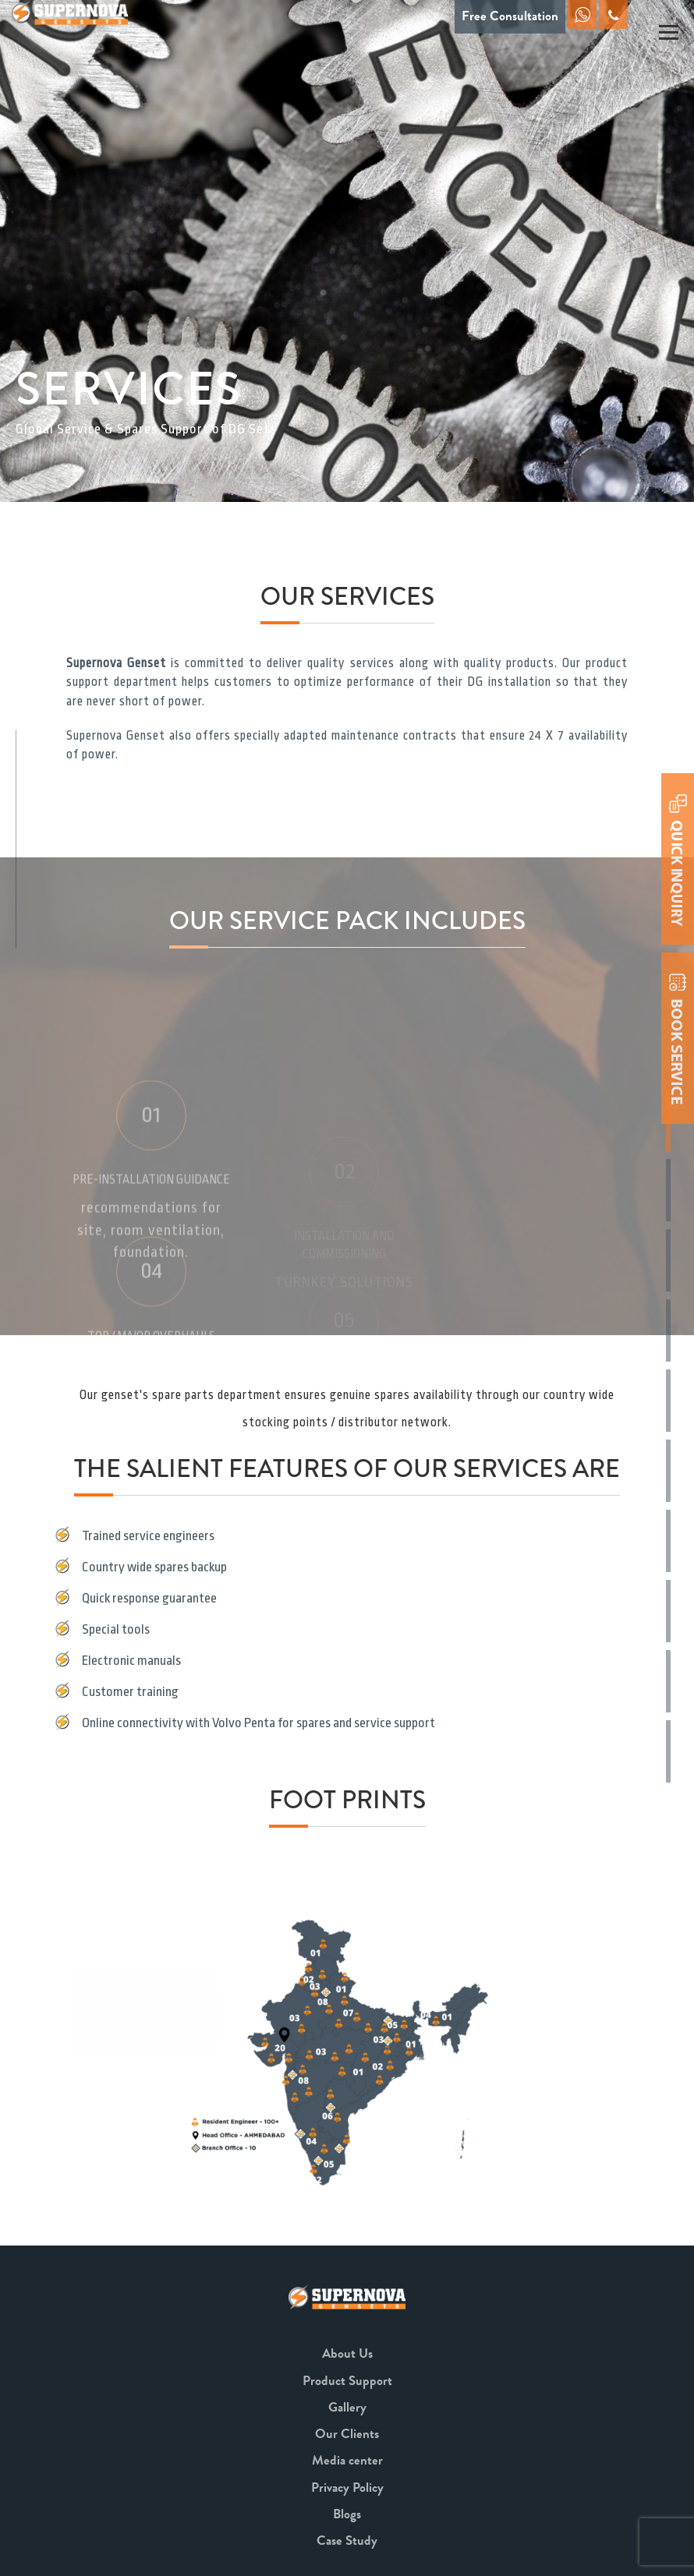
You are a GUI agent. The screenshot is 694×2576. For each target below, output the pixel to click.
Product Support (347, 2380)
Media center (347, 2460)
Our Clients (347, 2433)
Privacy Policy (347, 2487)
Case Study (347, 2540)
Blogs (347, 2514)
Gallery (347, 2407)
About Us (347, 2353)
